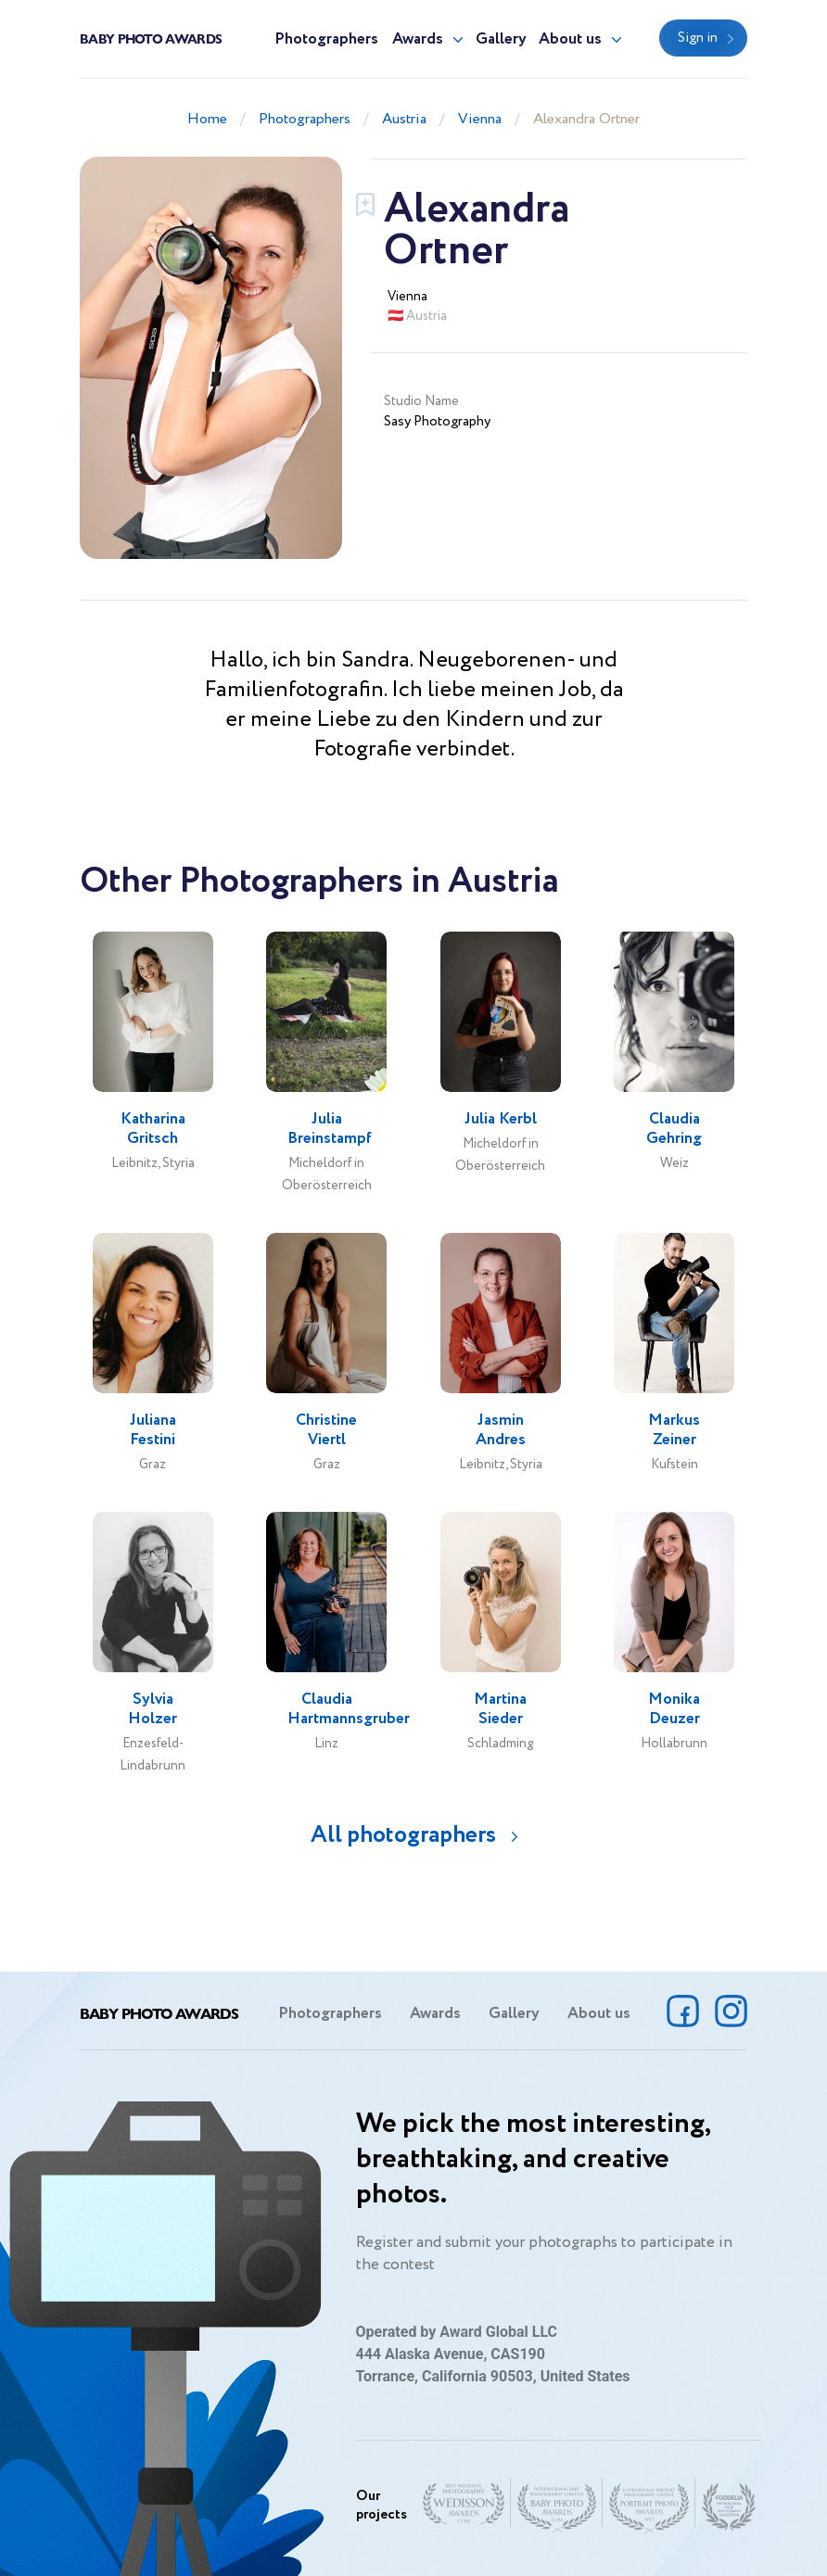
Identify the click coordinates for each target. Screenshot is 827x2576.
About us (570, 39)
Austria (404, 119)
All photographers (403, 1835)
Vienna (480, 119)
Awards (417, 39)
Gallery (501, 39)
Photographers (326, 39)
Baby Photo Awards (151, 38)
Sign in (698, 38)
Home (207, 119)
